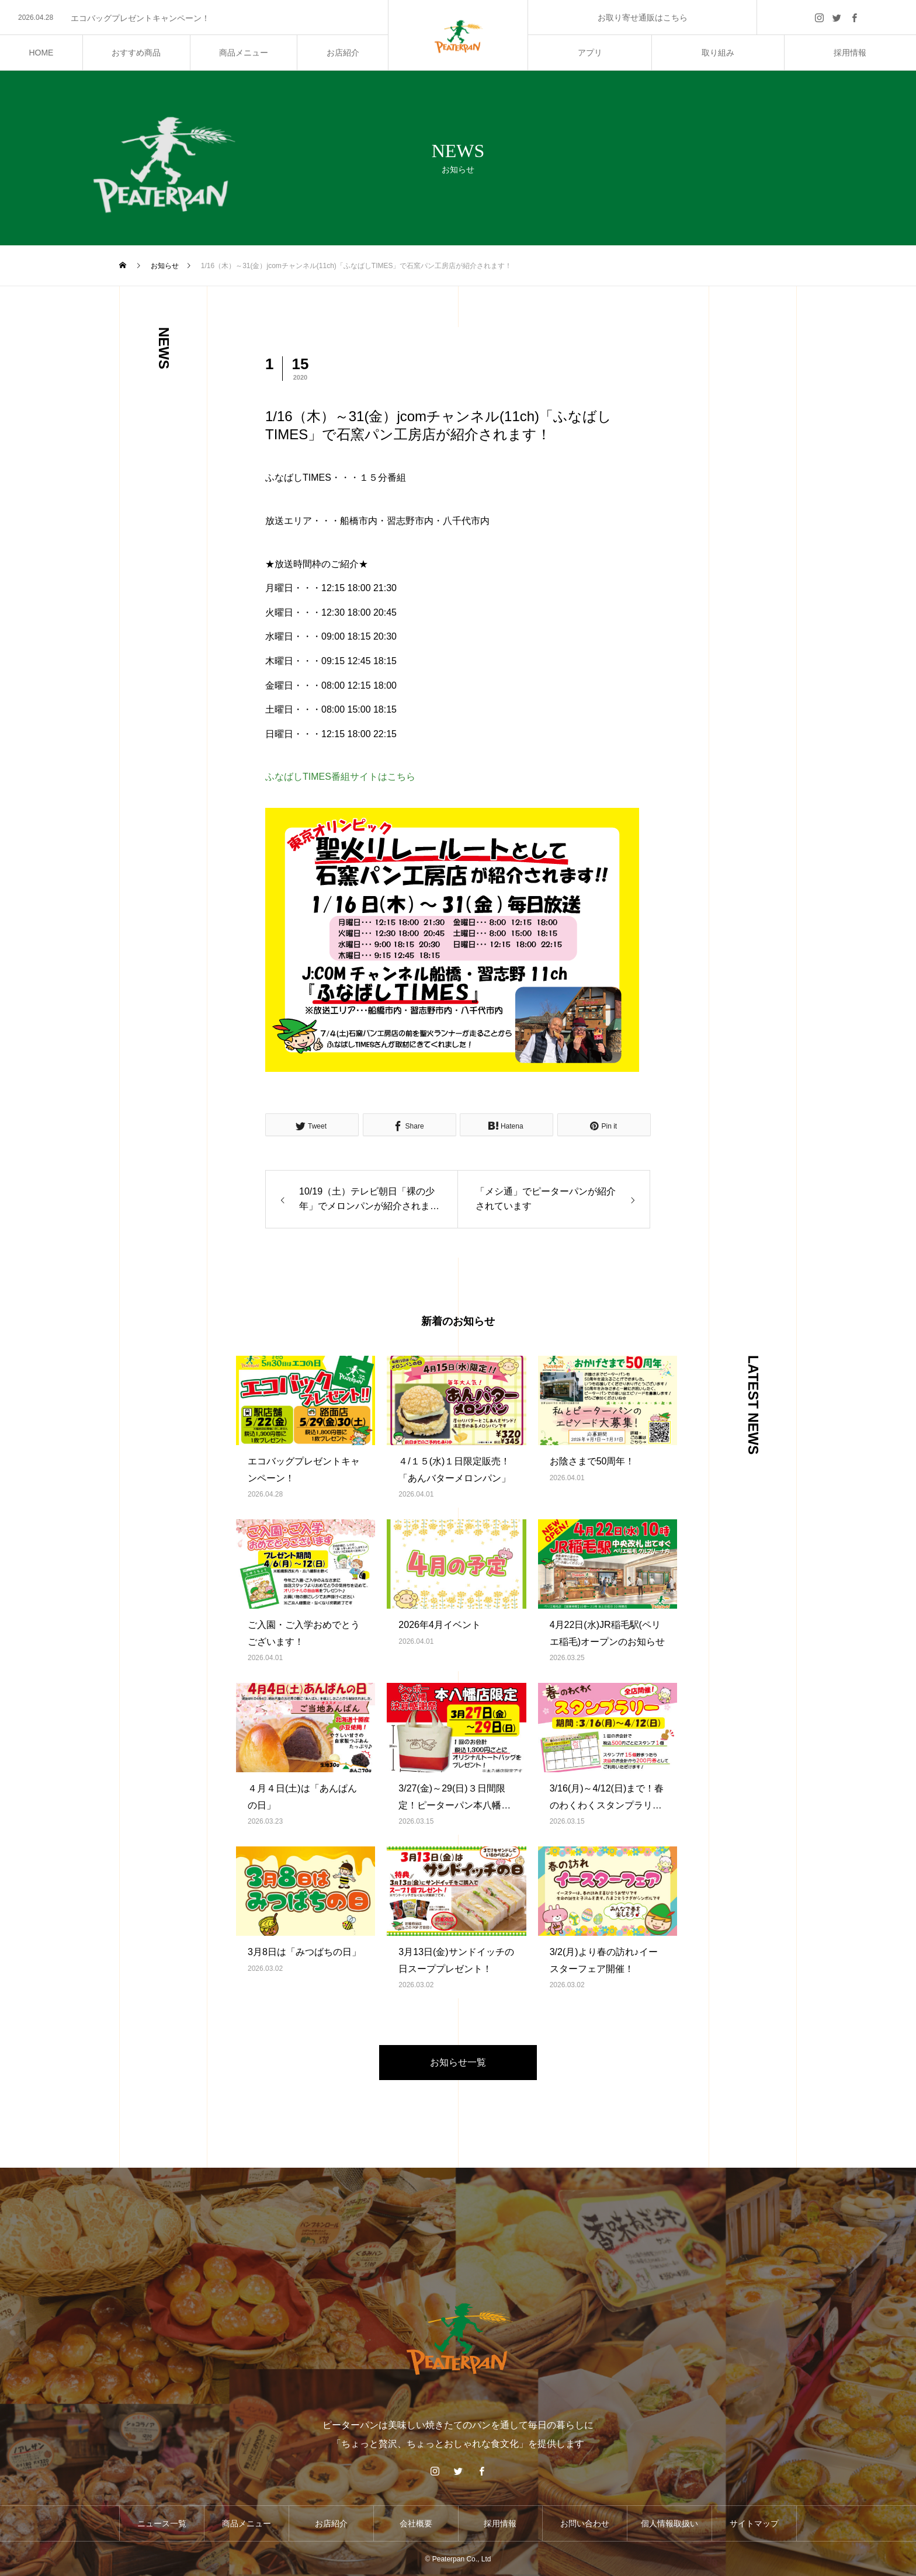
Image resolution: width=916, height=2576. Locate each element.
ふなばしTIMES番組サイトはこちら (340, 777)
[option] (194, 18)
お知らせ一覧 (458, 2062)
